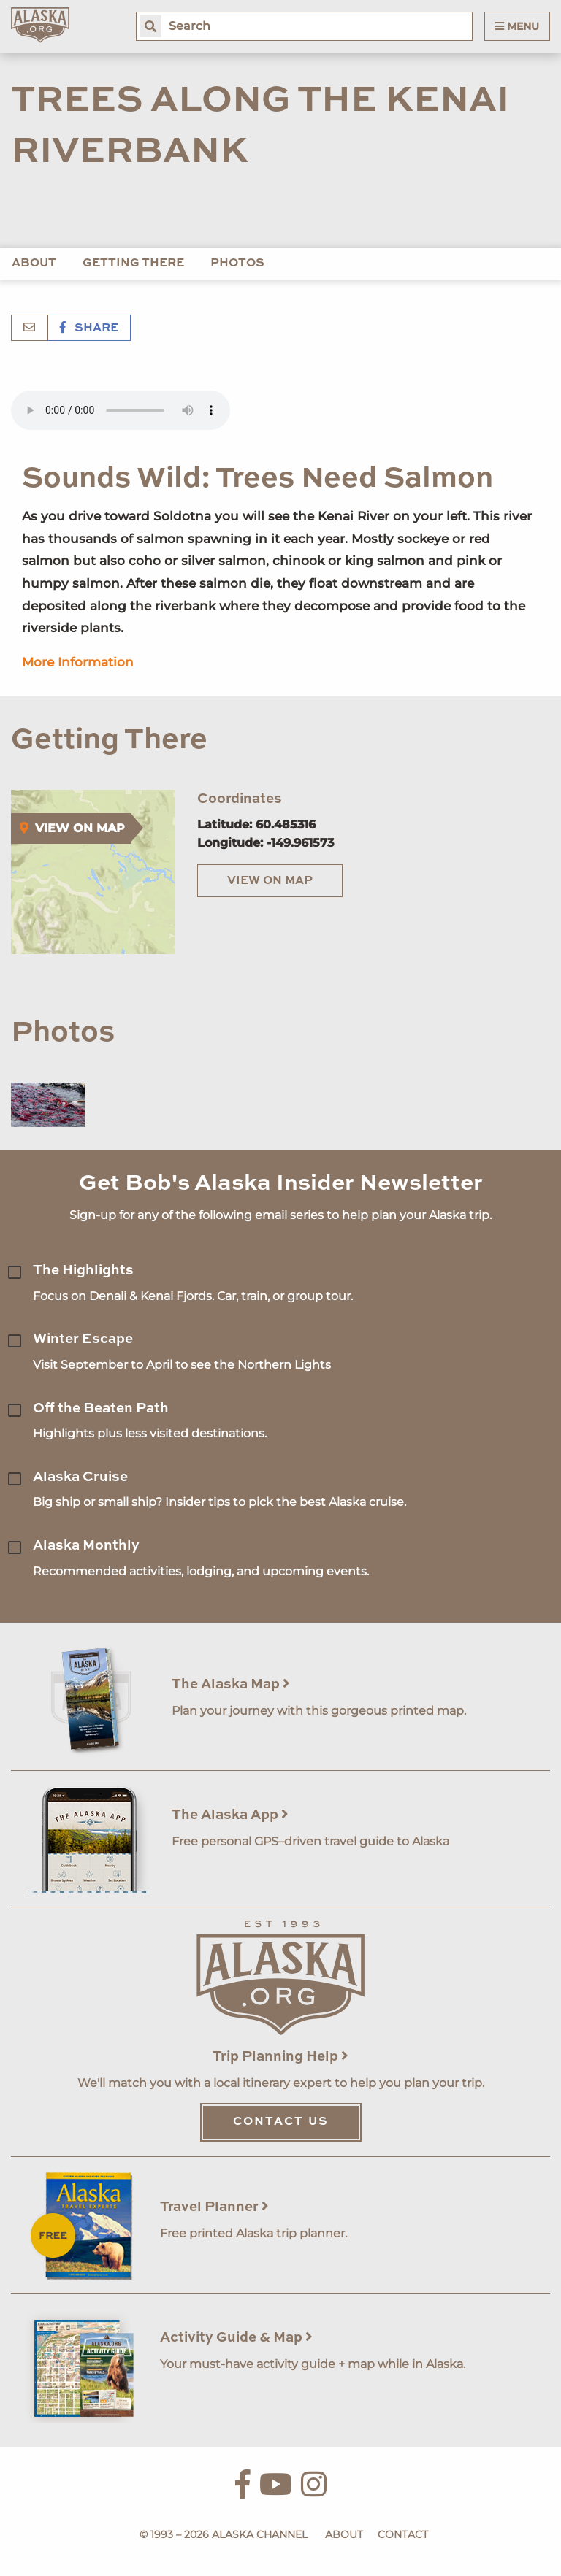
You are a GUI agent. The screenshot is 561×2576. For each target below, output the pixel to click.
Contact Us (281, 2122)
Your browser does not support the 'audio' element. (120, 410)
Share (89, 328)
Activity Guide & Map (236, 2338)
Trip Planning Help (280, 2057)
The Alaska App (230, 1815)
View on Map (270, 881)
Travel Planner (214, 2207)
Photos (237, 263)
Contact (403, 2534)
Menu (517, 26)
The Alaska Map (231, 1684)
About (34, 263)
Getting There (133, 263)
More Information (78, 662)
